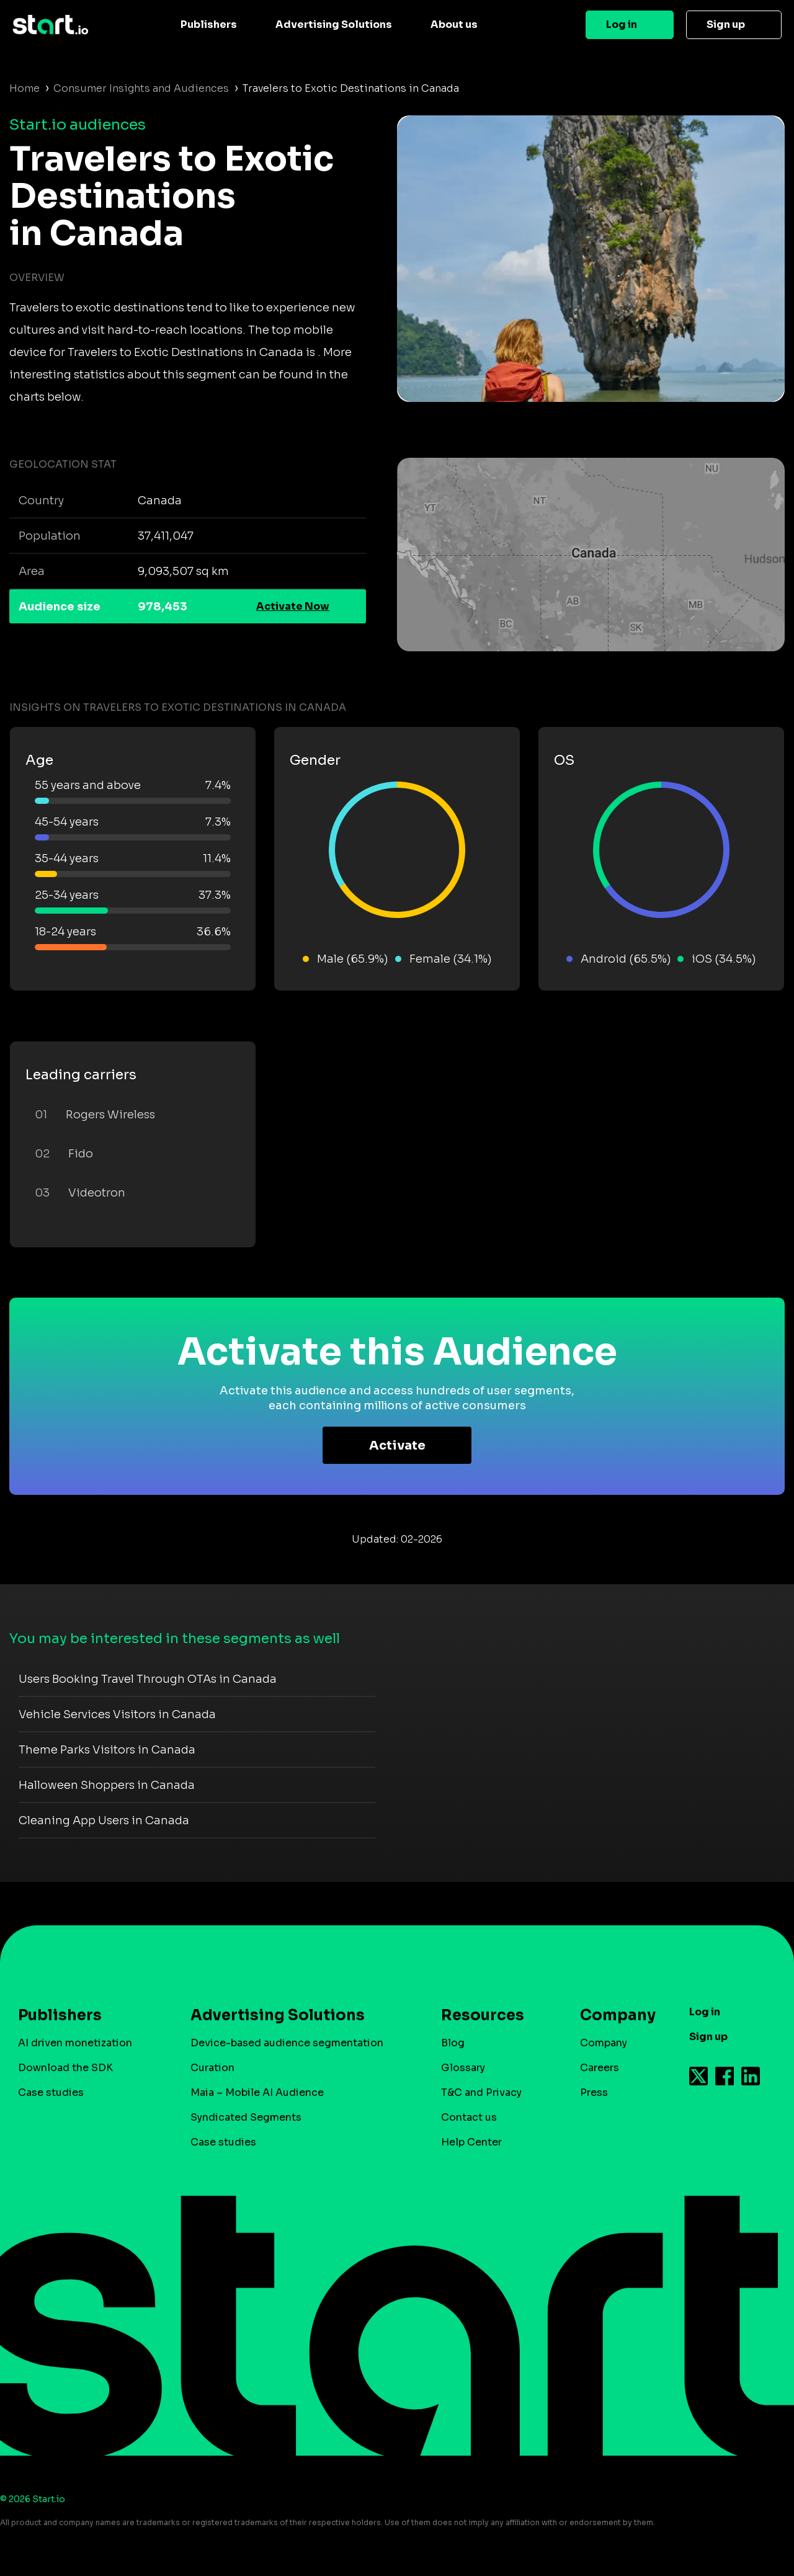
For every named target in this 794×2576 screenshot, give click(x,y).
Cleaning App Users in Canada (104, 1820)
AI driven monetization (75, 2042)
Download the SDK (65, 2067)
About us (454, 24)
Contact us (469, 2117)
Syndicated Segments (245, 2117)
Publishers (209, 24)
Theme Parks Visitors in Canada (107, 1750)
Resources (482, 2015)
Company (612, 2015)
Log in (621, 24)
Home (24, 88)
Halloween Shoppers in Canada (107, 1785)
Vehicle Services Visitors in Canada (117, 1714)
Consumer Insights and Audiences (141, 88)
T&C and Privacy (481, 2092)
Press (594, 2092)
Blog (453, 2042)
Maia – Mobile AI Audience (257, 2092)
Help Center (471, 2142)
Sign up (726, 24)
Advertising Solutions (333, 24)
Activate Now (292, 606)
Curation (212, 2067)
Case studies (51, 2092)
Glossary (463, 2067)
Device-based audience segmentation (286, 2042)
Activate (397, 1445)
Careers (599, 2067)
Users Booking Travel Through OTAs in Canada (148, 1679)
